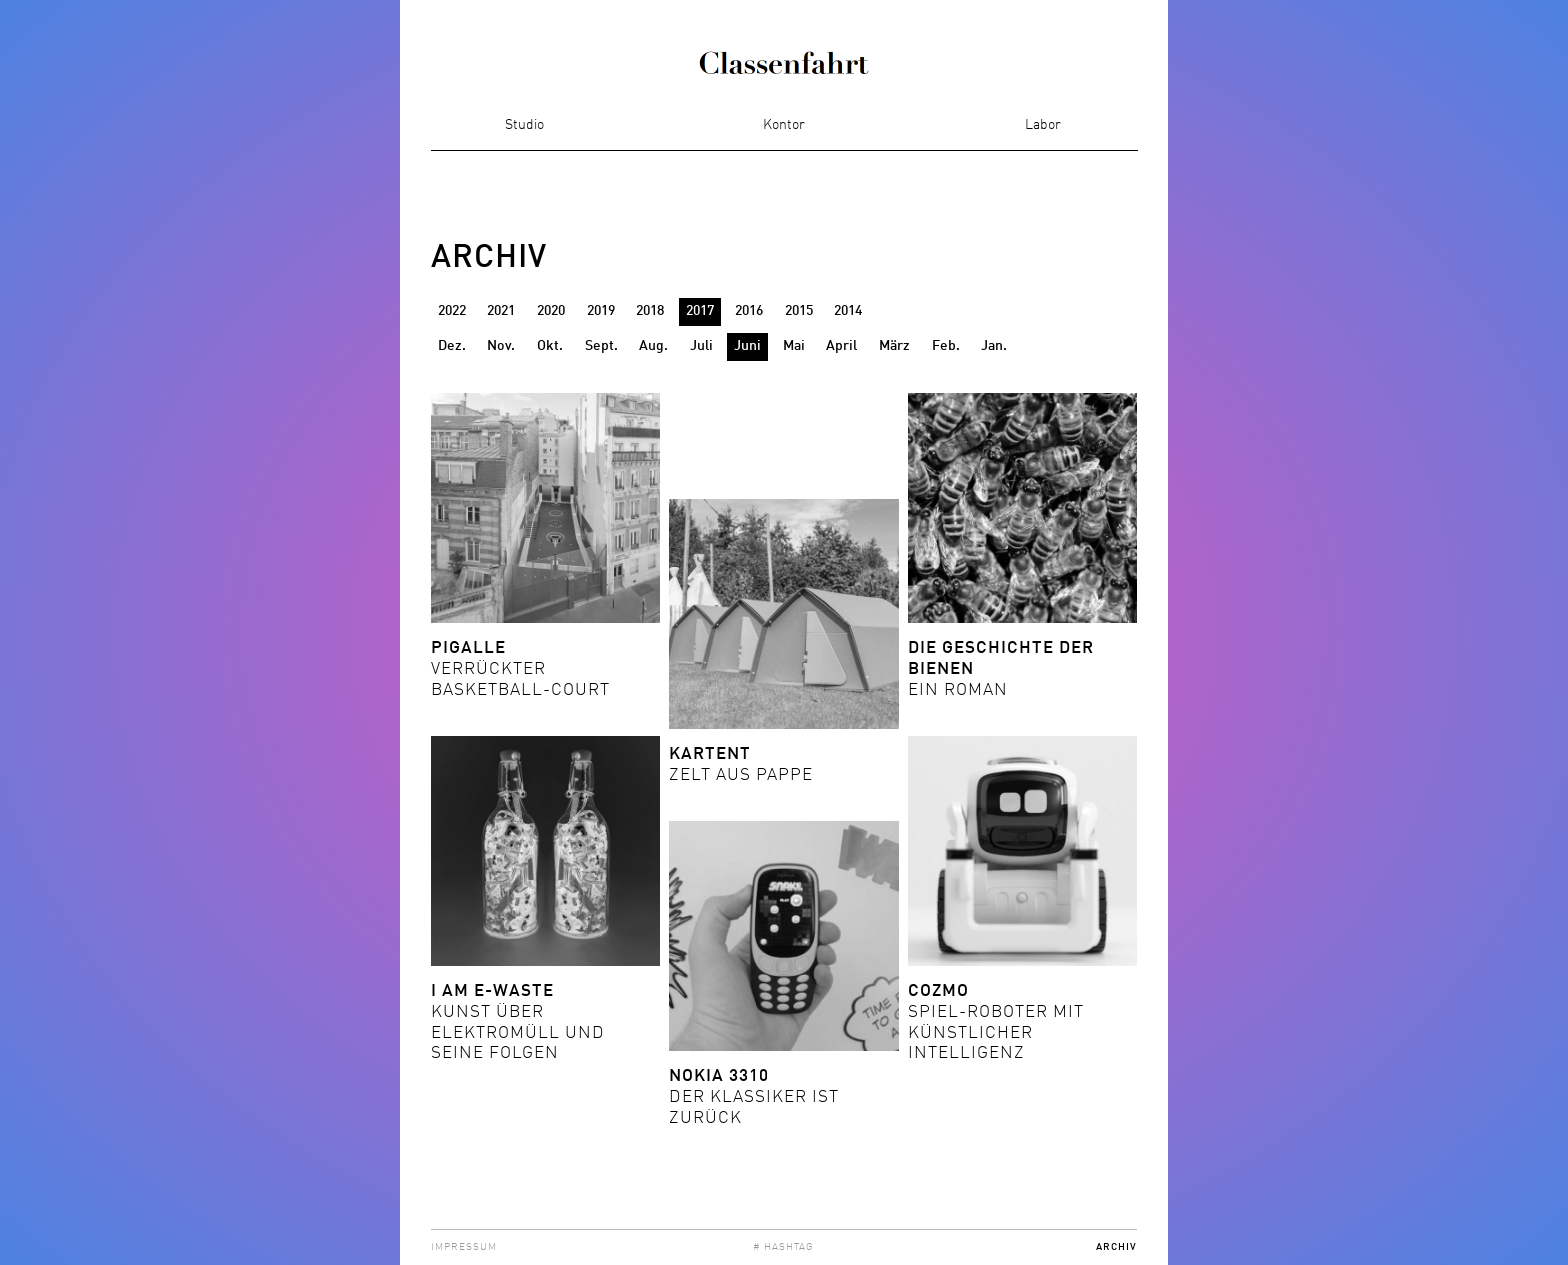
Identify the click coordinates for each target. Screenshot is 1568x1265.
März (894, 346)
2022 (452, 311)
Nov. (501, 346)
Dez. (452, 346)
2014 (848, 311)
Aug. (653, 346)
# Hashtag (783, 1247)
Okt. (550, 346)
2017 (700, 311)
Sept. (601, 346)
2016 (749, 311)
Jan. (994, 346)
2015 (799, 311)
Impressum (464, 1247)
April (841, 346)
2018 (650, 311)
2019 (601, 311)
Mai (794, 346)
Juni (747, 346)
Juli (701, 346)
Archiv (1116, 1247)
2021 (501, 311)
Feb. (946, 346)
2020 (551, 311)
